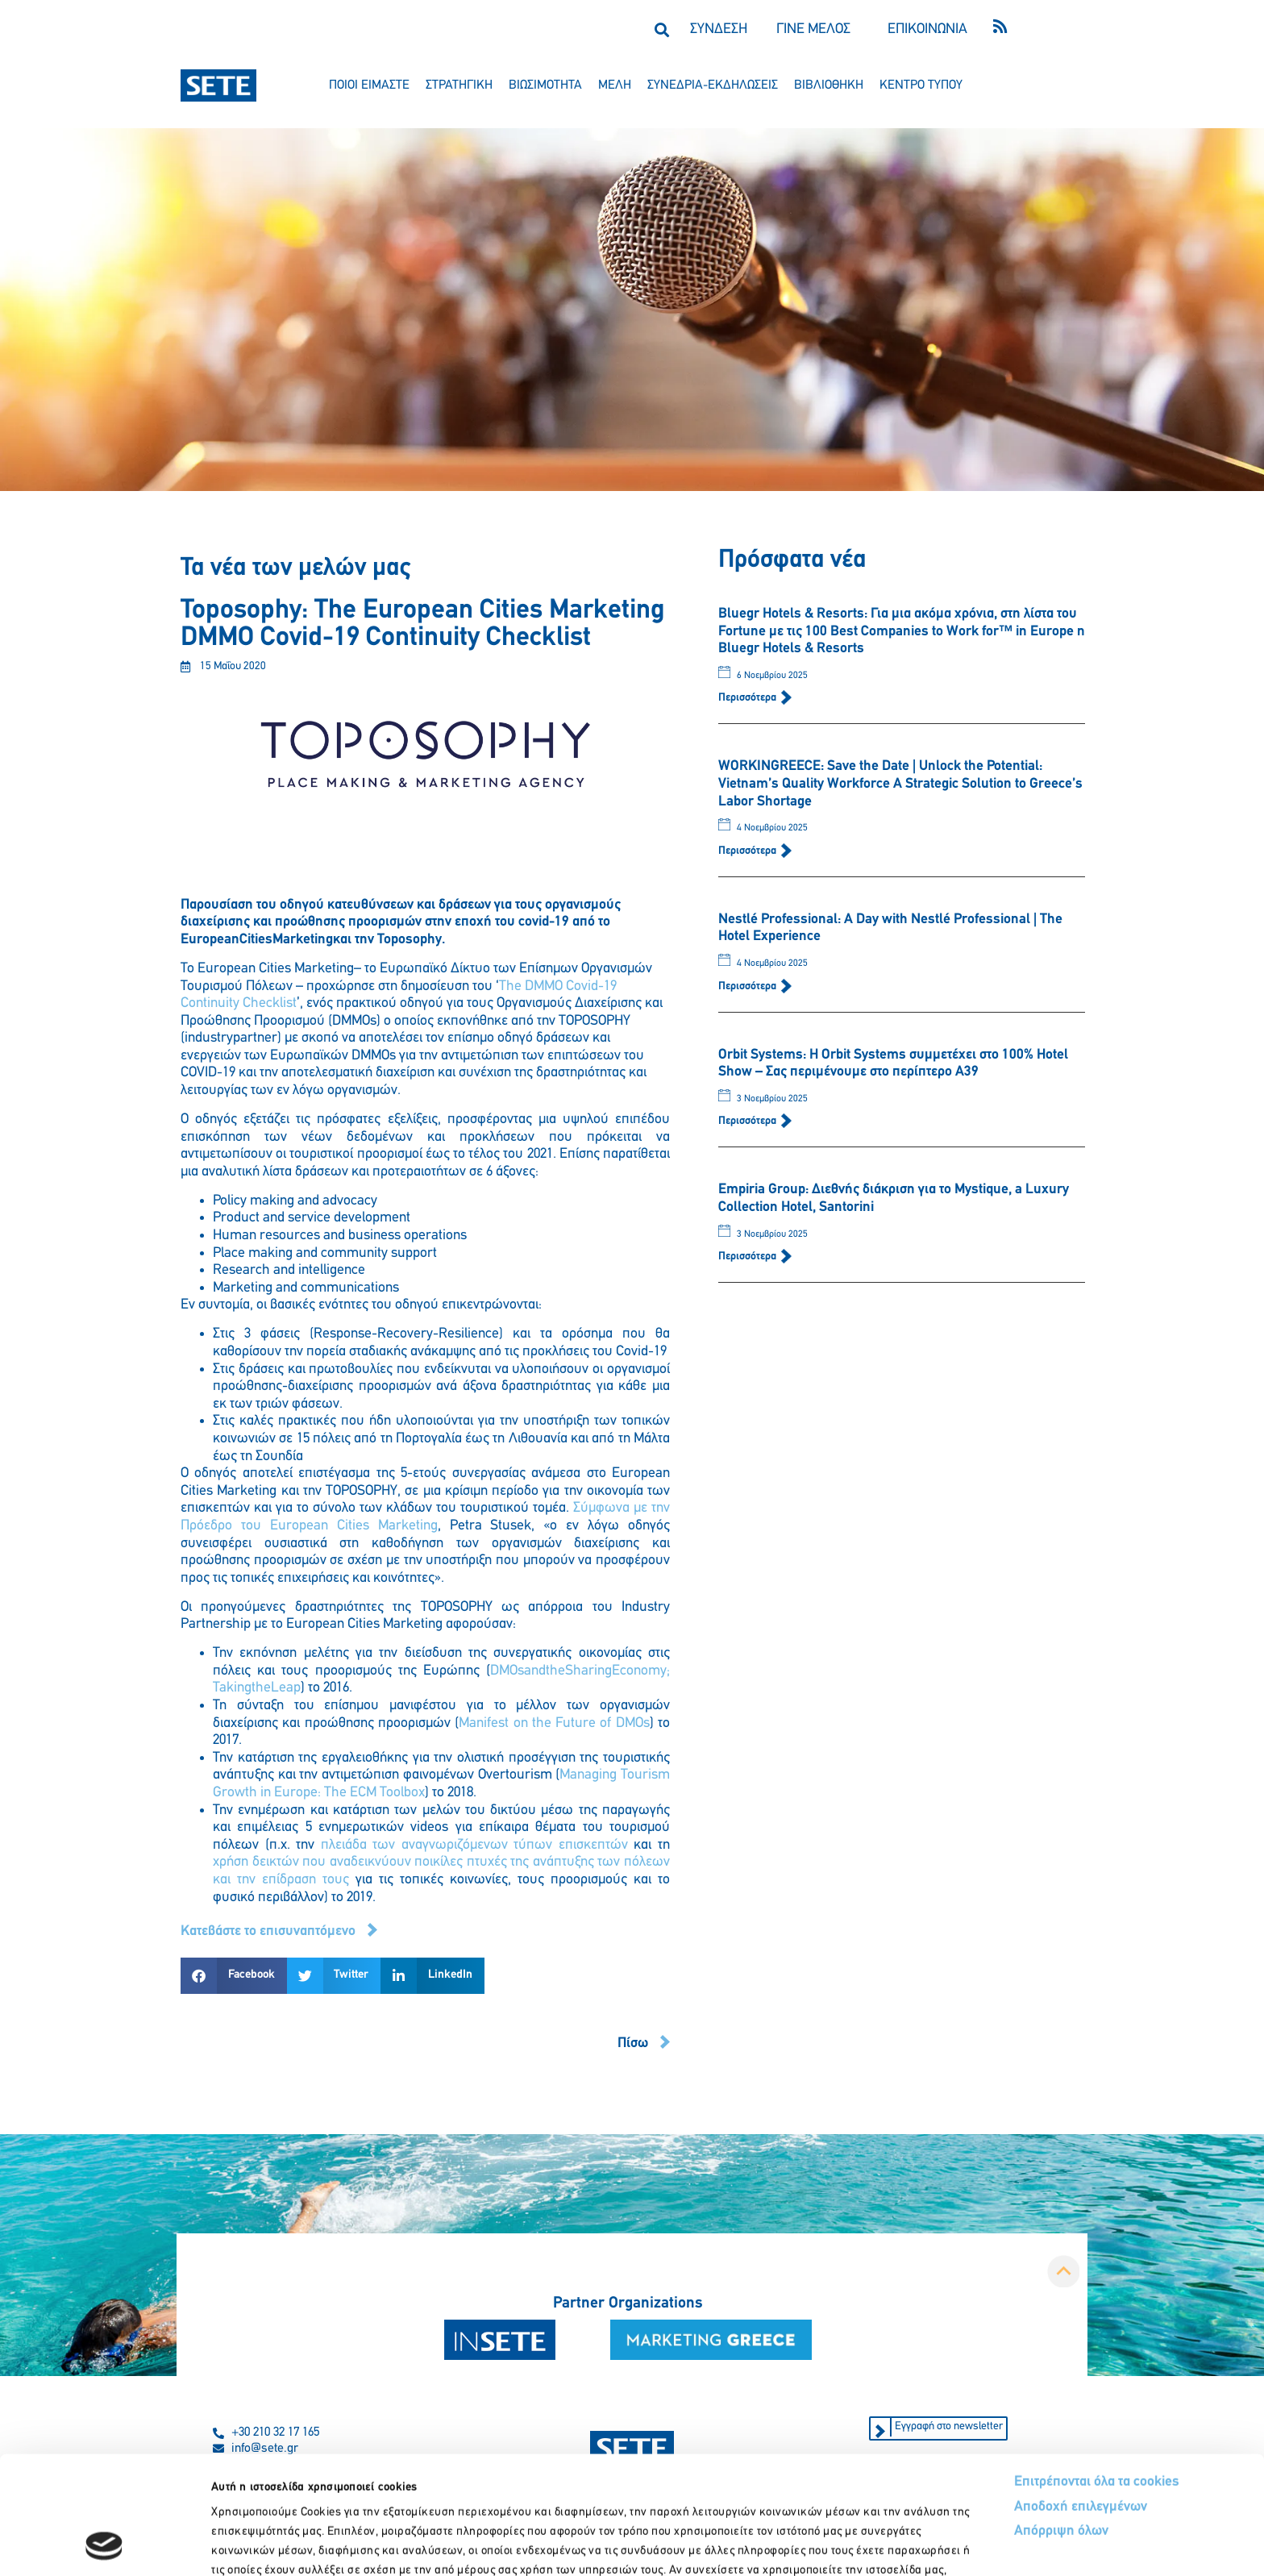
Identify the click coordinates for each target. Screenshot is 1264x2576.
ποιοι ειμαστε (369, 85)
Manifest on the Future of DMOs (554, 1723)
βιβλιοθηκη (828, 85)
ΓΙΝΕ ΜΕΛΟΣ (813, 29)
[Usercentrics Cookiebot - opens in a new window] (104, 2544)
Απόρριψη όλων (1061, 2420)
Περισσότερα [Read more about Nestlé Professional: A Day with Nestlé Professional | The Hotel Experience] (748, 986)
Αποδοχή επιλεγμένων (1080, 2395)
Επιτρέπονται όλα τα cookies (1096, 2370)
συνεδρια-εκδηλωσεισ (712, 85)
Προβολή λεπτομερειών (901, 2544)
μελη (614, 85)
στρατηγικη (459, 85)
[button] (661, 29)
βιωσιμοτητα (545, 85)
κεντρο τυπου (921, 85)
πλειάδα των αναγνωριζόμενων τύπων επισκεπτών (474, 1845)
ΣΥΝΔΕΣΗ (718, 29)
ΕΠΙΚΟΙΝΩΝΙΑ (927, 29)
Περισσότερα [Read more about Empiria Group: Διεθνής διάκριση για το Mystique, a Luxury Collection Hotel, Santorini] (748, 1257)
